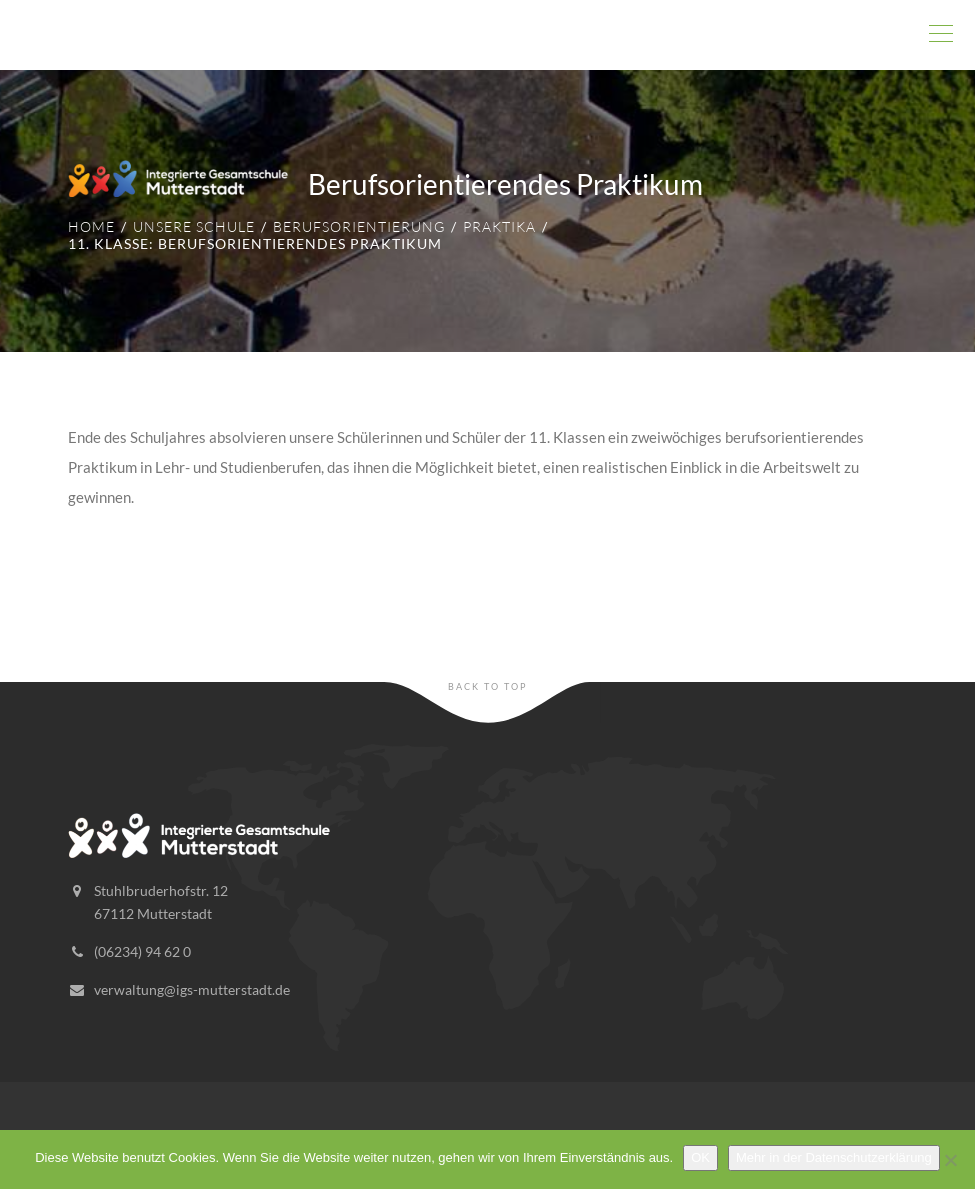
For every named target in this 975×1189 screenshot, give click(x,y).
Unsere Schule (194, 226)
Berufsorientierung (359, 226)
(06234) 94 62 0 (142, 951)
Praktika (499, 226)
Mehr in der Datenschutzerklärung (834, 1157)
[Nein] (950, 1160)
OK (700, 1157)
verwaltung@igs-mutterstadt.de (192, 989)
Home (91, 226)
